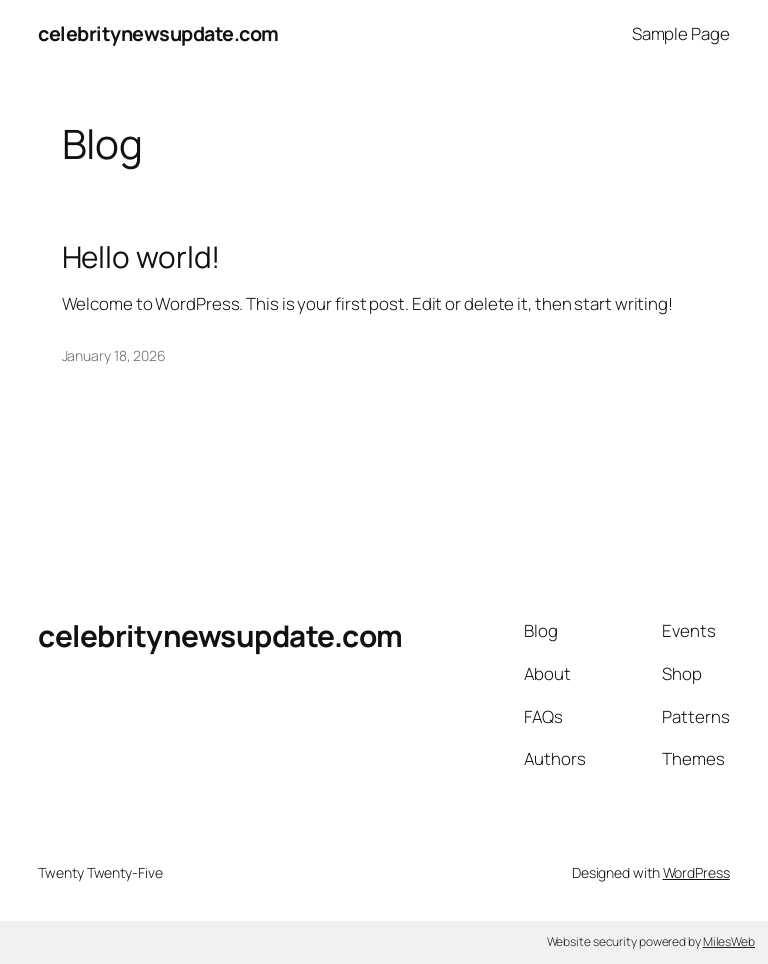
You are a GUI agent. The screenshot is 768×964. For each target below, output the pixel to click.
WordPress (696, 872)
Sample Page (681, 33)
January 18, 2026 (114, 355)
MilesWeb (729, 941)
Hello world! (141, 256)
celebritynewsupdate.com (158, 33)
